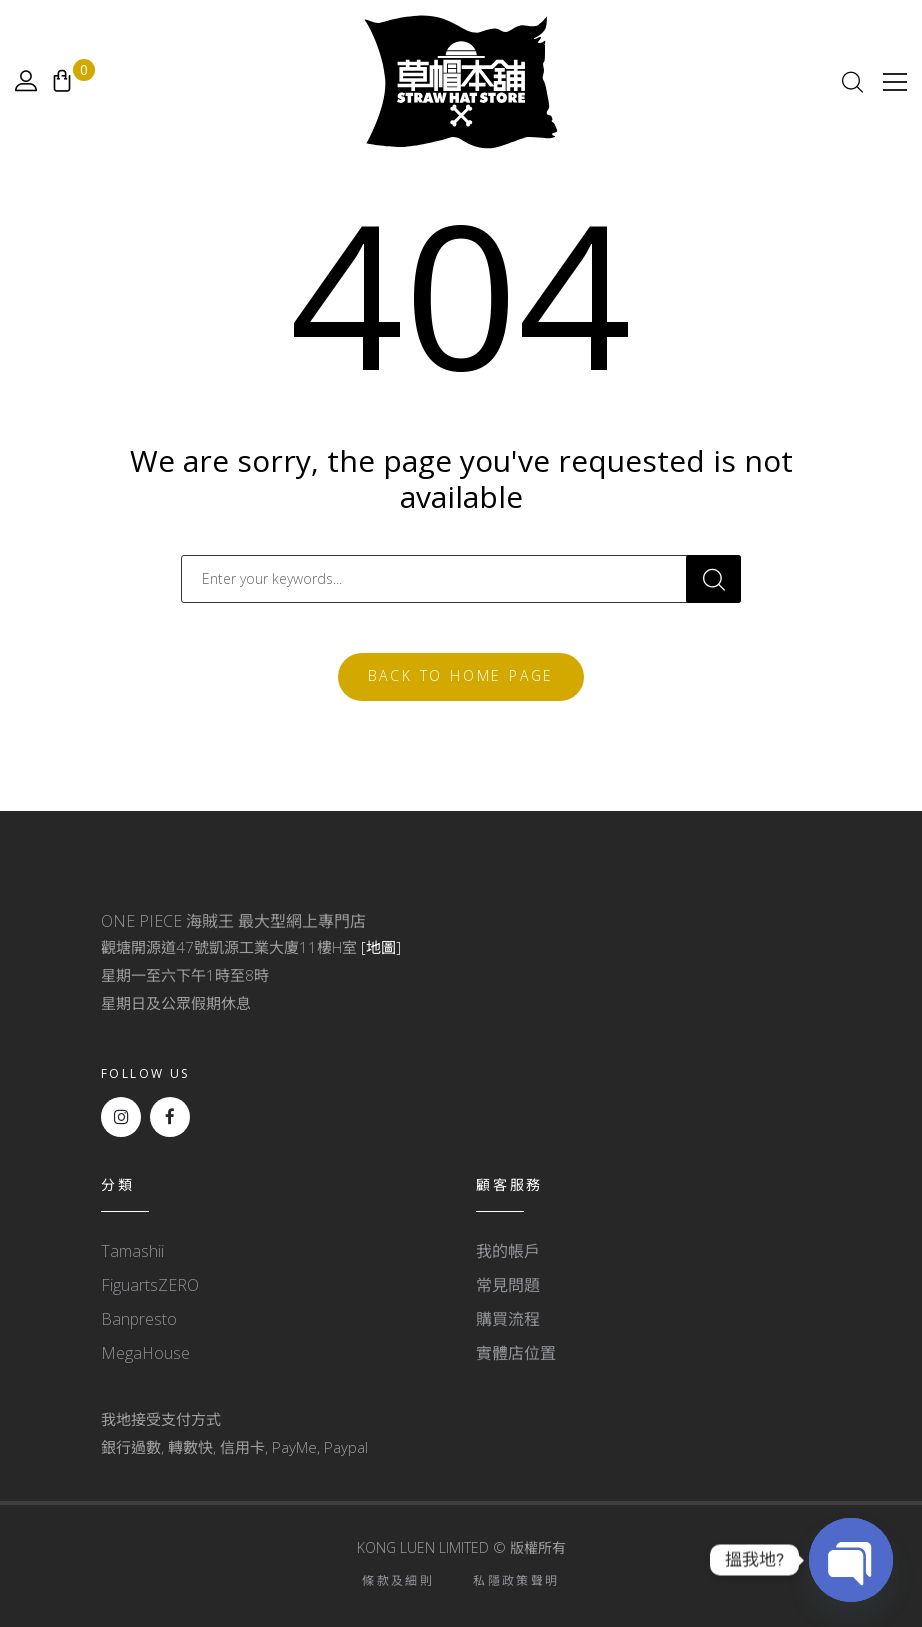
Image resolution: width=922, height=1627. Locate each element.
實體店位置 (516, 1353)
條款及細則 (398, 1580)
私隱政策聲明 (516, 1580)
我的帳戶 (508, 1251)
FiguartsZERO (150, 1285)
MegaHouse (145, 1353)
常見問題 (508, 1285)
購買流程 (508, 1319)
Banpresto (139, 1319)
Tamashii (132, 1251)
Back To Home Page (461, 675)
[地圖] (381, 947)
